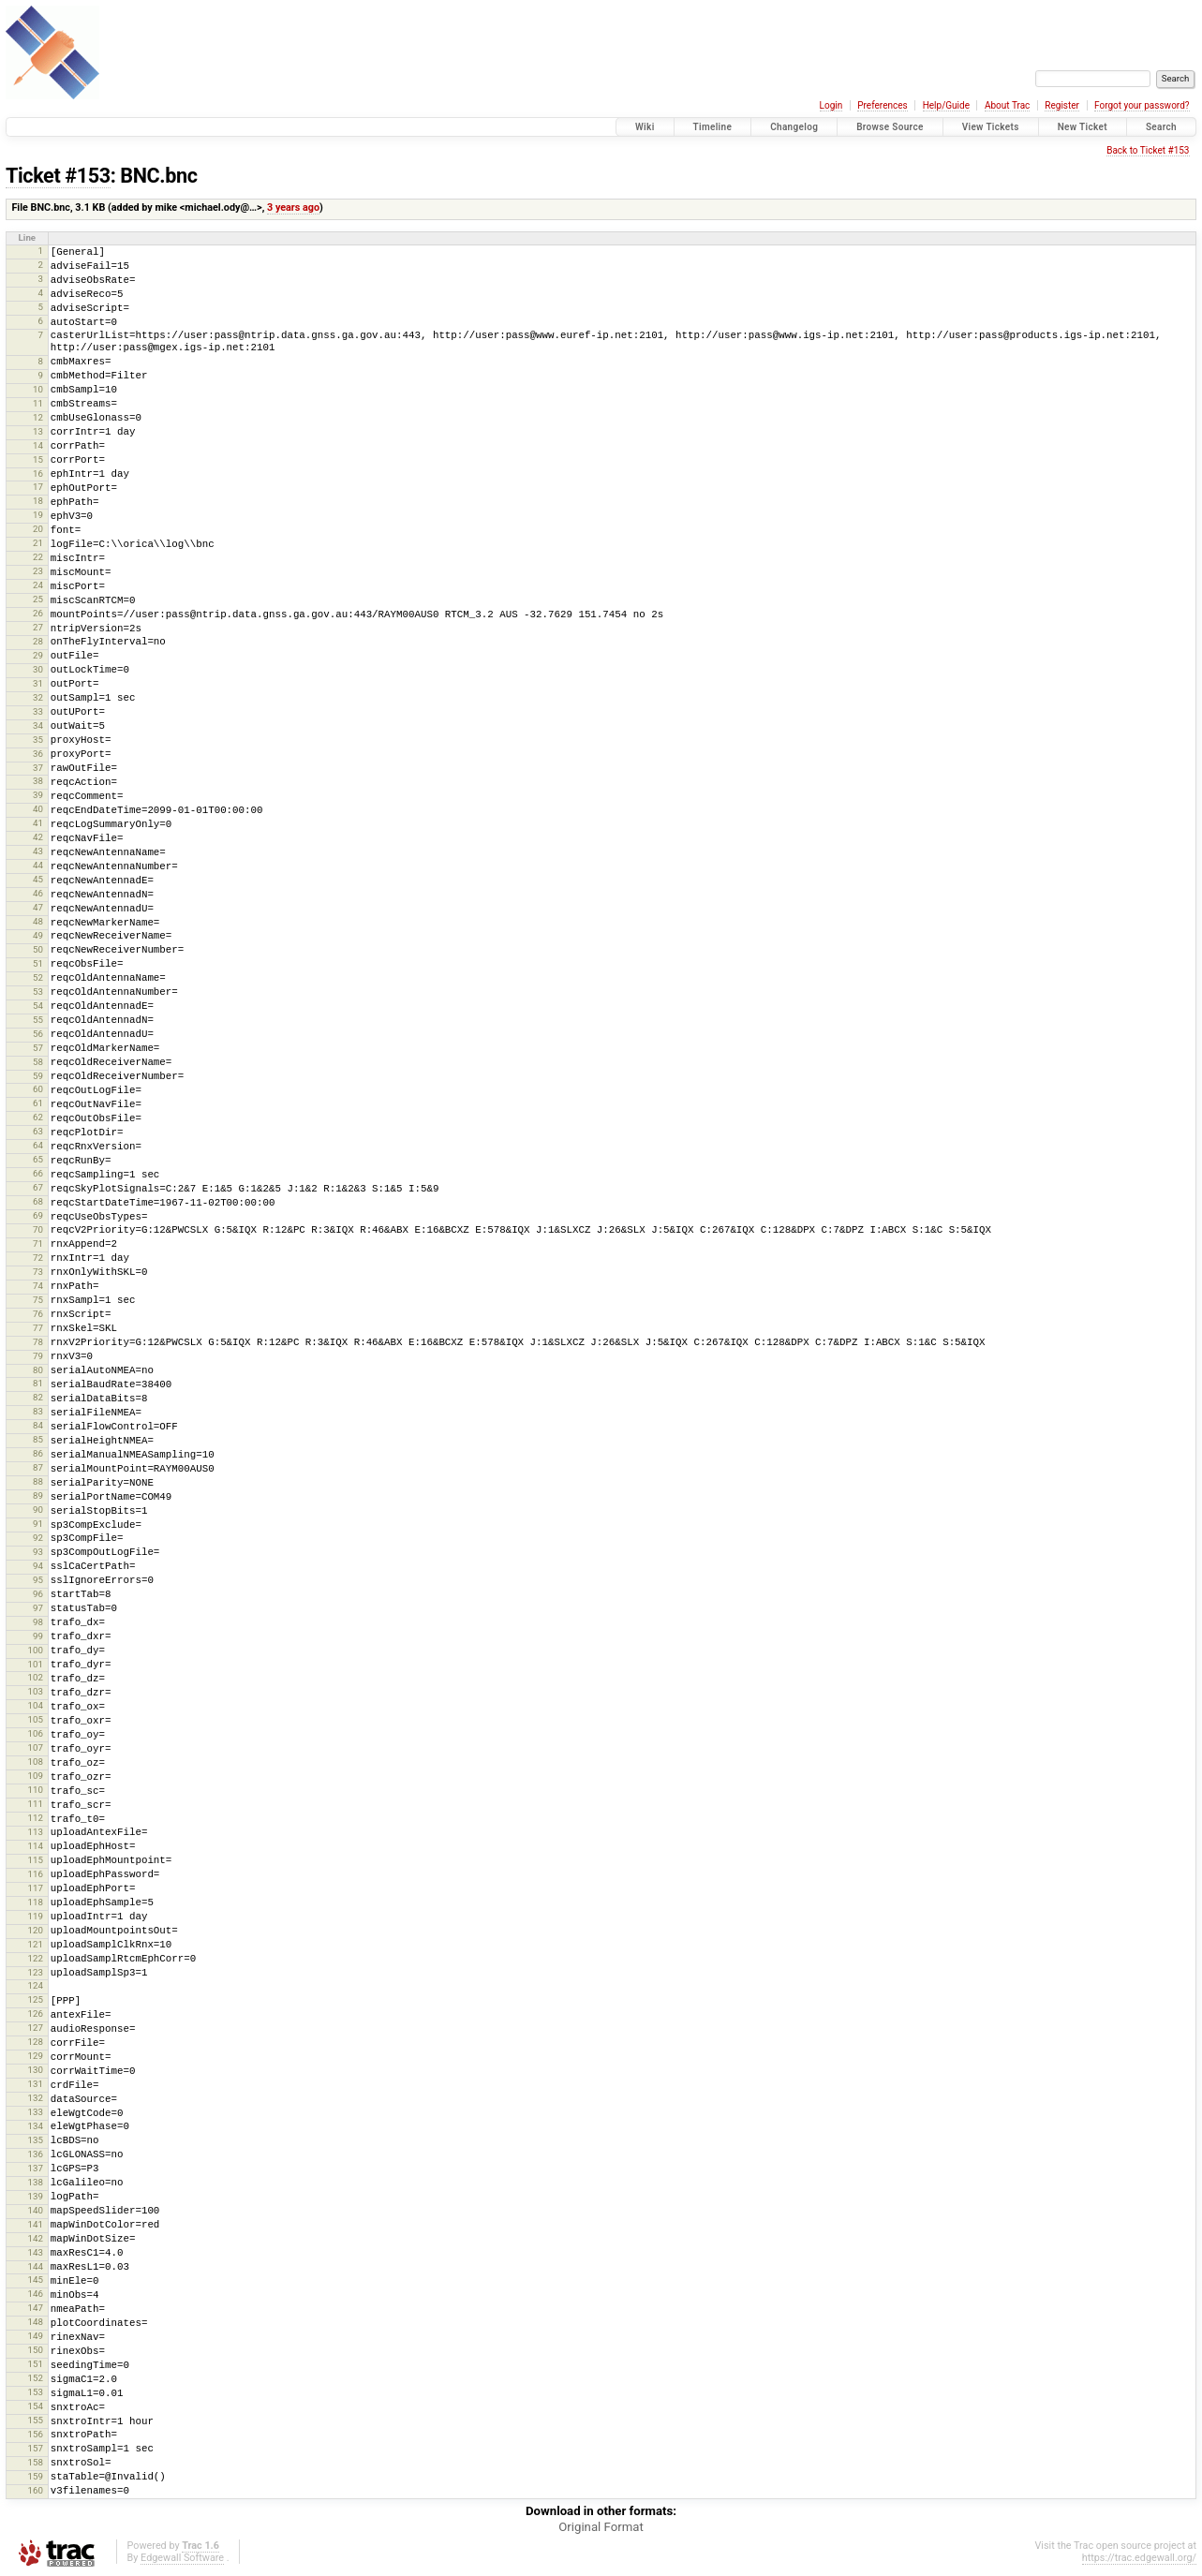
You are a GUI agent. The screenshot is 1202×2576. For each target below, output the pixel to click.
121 (34, 1944)
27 (38, 627)
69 (38, 1215)
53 (38, 991)
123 (34, 1972)
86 (38, 1453)
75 (38, 1300)
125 (34, 1999)
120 (34, 1930)
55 (38, 1019)
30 (38, 669)
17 (38, 486)
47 (38, 907)
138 (34, 2182)
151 (34, 2364)
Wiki (645, 127)
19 (38, 515)
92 (38, 1537)
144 (34, 2266)
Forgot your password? (1142, 105)
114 (34, 1846)
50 (38, 949)
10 (38, 389)
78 (38, 1342)
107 (34, 1747)
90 (38, 1509)
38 (38, 781)
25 (38, 599)
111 (34, 1804)
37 (38, 767)
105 (34, 1719)
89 (38, 1495)
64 (38, 1145)
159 (34, 2476)
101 (34, 1664)
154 (34, 2406)
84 (38, 1425)
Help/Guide (946, 105)
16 (38, 473)
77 (38, 1328)
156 (34, 2434)
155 (34, 2420)
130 (34, 2070)
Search (1161, 127)
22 (38, 557)
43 (38, 851)
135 (34, 2140)
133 (34, 2112)
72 (38, 1257)
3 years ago (293, 207)
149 (34, 2336)
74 (38, 1286)
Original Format (601, 2527)
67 (38, 1187)
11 (38, 403)
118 (34, 1902)
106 (34, 1733)
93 (38, 1552)
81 (38, 1383)
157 (34, 2448)
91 (38, 1523)
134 (34, 2126)
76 (38, 1314)
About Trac (1007, 105)
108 (34, 1761)
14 (38, 445)
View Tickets (990, 127)
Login (831, 105)
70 (38, 1229)
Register (1062, 105)
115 (34, 1860)
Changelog (794, 127)
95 (38, 1580)
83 (38, 1411)
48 (38, 921)
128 (34, 2041)
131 (34, 2084)
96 (38, 1594)
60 (38, 1089)
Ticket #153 (58, 175)
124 (34, 1985)
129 (34, 2055)
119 (34, 1916)
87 (38, 1467)
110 (34, 1789)
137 (34, 2168)
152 (34, 2378)
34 (38, 725)
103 (34, 1691)
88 (38, 1481)
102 (34, 1677)
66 (38, 1173)
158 (34, 2462)
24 (38, 585)
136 (34, 2154)
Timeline (713, 127)
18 (38, 501)
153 (34, 2392)
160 (34, 2490)
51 (38, 963)
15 (38, 459)
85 (38, 1439)
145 (34, 2279)
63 (38, 1131)
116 (34, 1874)
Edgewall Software (182, 2558)
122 (34, 1958)
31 (38, 683)
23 (38, 571)
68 (38, 1201)
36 (38, 753)
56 (38, 1034)
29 (38, 655)
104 (34, 1705)
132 (34, 2098)
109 (34, 1775)
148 (34, 2322)
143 (34, 2252)
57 (38, 1048)
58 (38, 1062)
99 (38, 1636)
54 (38, 1005)
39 (38, 795)
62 (38, 1117)
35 (38, 739)
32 (38, 697)
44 (38, 865)
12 (38, 417)
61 (38, 1103)
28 (38, 641)
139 (34, 2196)
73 (38, 1271)
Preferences (882, 105)
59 (38, 1076)
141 (34, 2224)
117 (34, 1888)
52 (38, 977)
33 (38, 711)
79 (38, 1356)
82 (38, 1397)
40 (38, 809)
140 (34, 2210)
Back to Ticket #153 (1147, 150)
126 (34, 2013)
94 (38, 1566)
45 (38, 879)
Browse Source (890, 127)
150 (34, 2350)
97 (38, 1608)
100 (34, 1650)
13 (38, 431)
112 (34, 1818)
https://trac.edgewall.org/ (1139, 2558)
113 (34, 1832)
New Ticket (1082, 127)
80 (38, 1370)
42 (38, 837)
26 (38, 613)
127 (34, 2027)
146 (34, 2293)
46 (38, 893)
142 (34, 2238)
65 (38, 1159)
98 (38, 1622)
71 (38, 1243)
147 (34, 2307)
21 (38, 543)
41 (38, 823)
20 (38, 529)
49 (38, 935)
